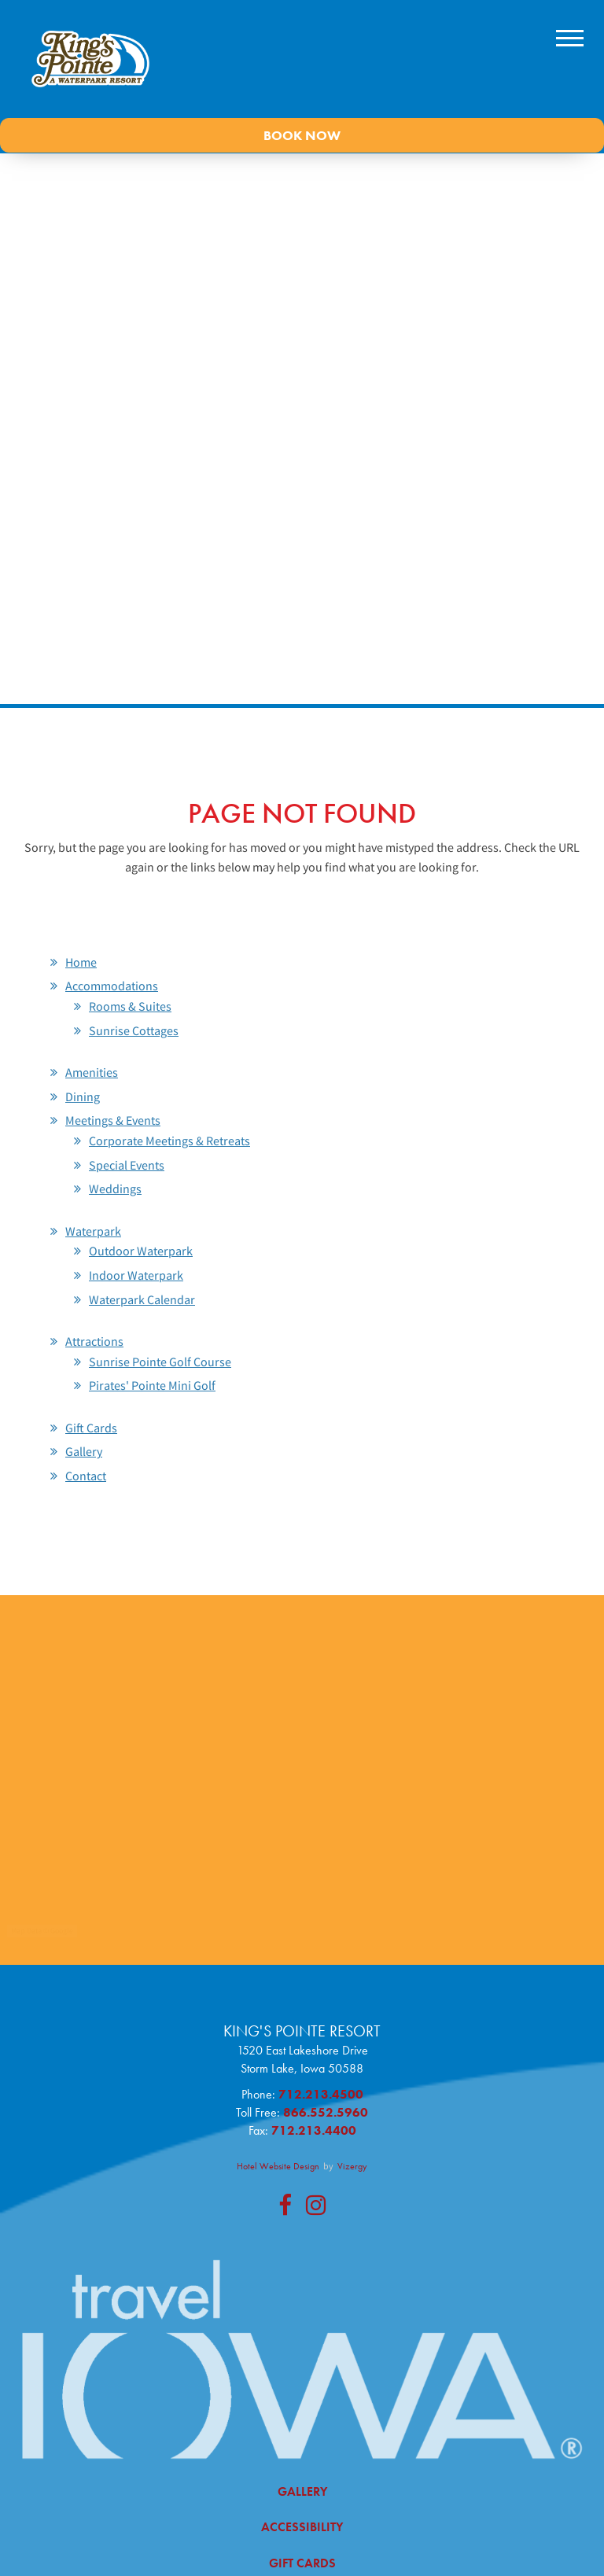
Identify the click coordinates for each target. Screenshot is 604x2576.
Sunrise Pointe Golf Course (160, 1361)
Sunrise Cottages (134, 1030)
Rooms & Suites (130, 1006)
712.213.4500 (320, 2094)
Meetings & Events (112, 1120)
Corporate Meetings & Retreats (169, 1140)
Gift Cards (91, 1427)
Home (81, 962)
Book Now (302, 135)
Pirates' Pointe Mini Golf (152, 1385)
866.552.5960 (325, 2112)
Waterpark (93, 1231)
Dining (82, 1096)
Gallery (83, 1451)
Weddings (115, 1188)
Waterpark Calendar (142, 1299)
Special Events (126, 1165)
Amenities (91, 1072)
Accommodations (111, 985)
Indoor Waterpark (136, 1275)
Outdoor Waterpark (141, 1251)
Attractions (94, 1341)
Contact (85, 1475)
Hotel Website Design (278, 2166)
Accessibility (302, 2527)
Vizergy (352, 2166)
